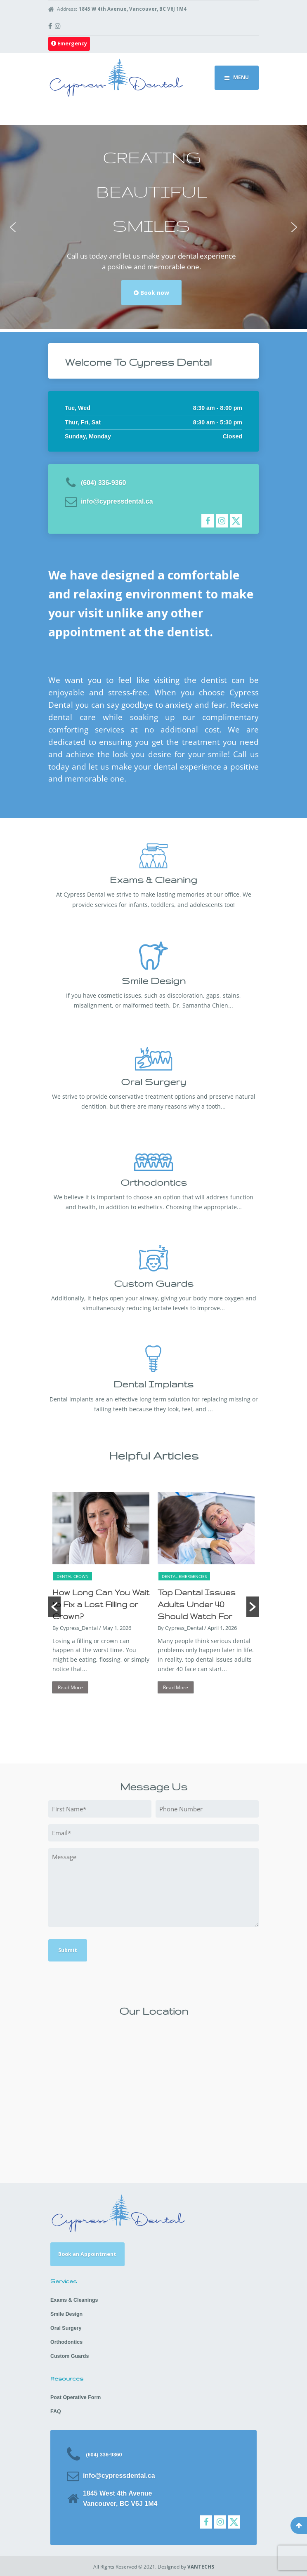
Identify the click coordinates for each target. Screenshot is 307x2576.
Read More (70, 1687)
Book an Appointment (87, 2254)
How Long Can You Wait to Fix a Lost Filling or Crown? (100, 1604)
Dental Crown (73, 1576)
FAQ (55, 2411)
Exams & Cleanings (74, 2300)
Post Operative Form (75, 2397)
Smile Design (66, 2314)
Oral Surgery (65, 2328)
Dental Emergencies (184, 1576)
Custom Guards (69, 2356)
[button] (12, 227)
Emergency (69, 43)
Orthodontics (66, 2342)
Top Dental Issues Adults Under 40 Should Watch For (197, 1604)
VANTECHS (200, 2567)
